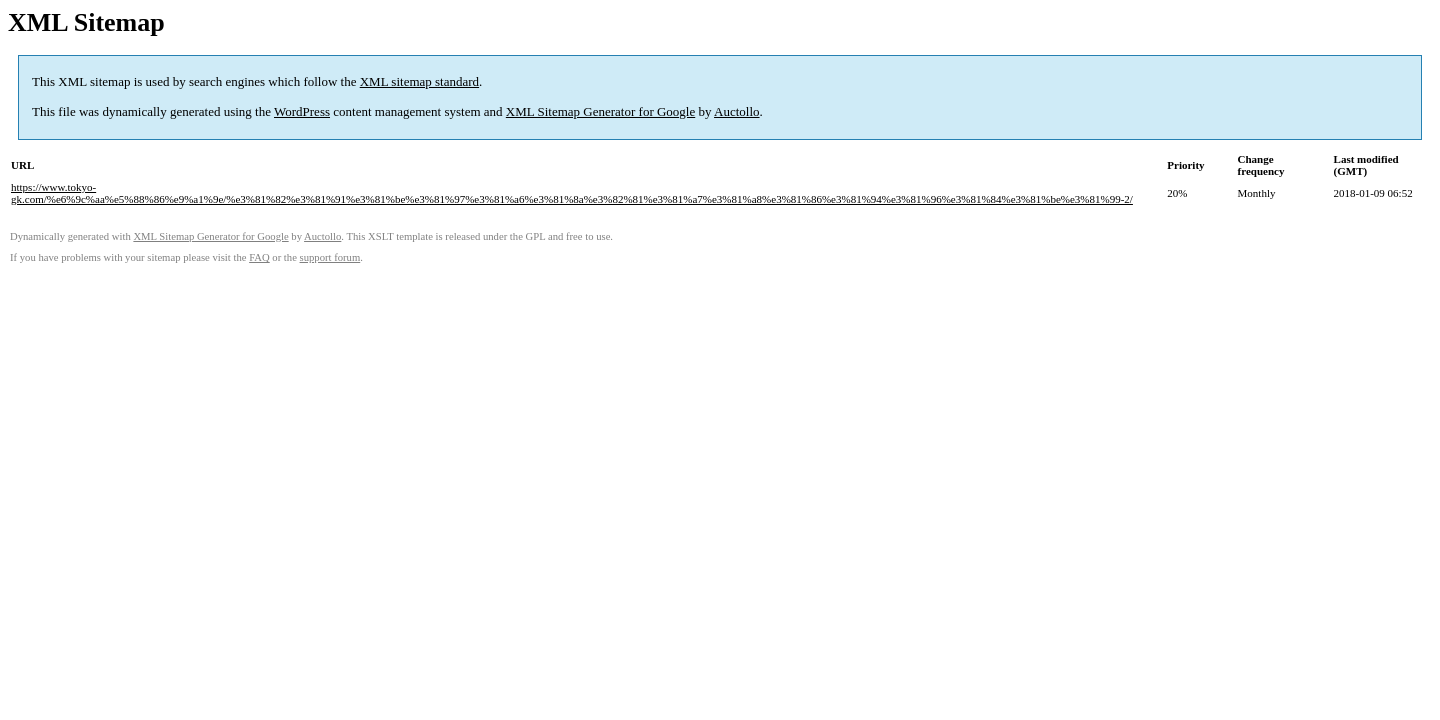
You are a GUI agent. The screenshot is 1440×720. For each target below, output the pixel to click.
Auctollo (737, 111)
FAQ (259, 257)
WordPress (302, 111)
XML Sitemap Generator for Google (600, 111)
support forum (330, 257)
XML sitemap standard (419, 81)
